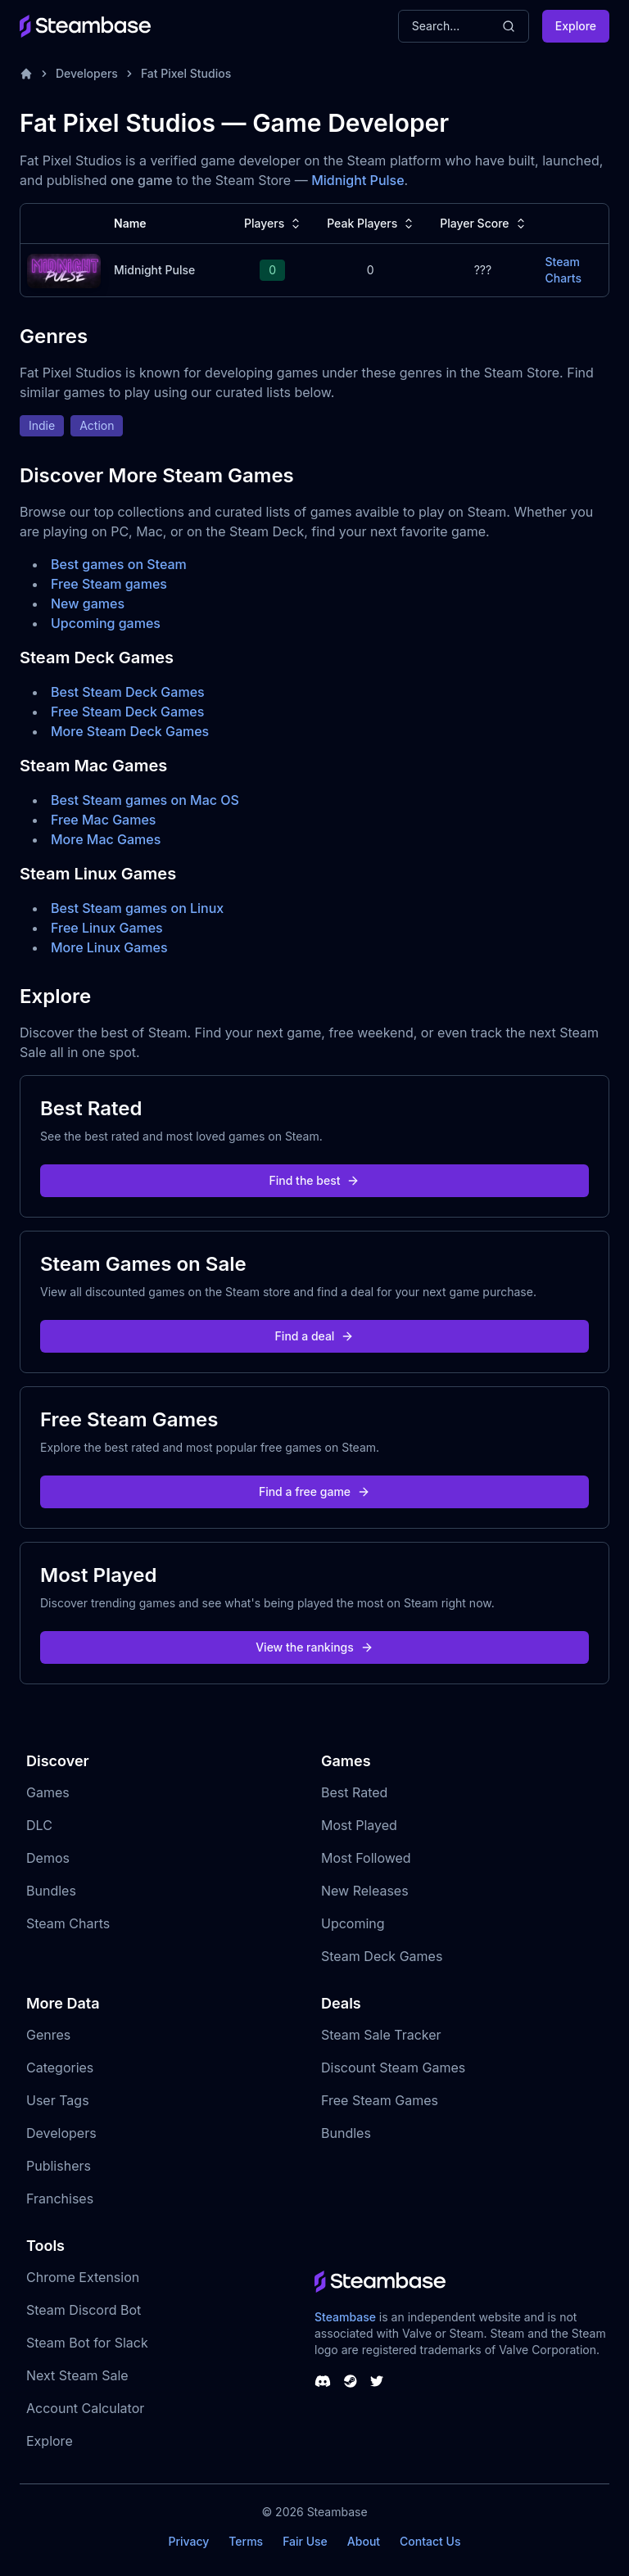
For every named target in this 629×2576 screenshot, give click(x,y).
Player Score (484, 223)
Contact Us (430, 2541)
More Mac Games (106, 839)
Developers (87, 73)
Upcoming (353, 1923)
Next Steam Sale (77, 2375)
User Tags (57, 2100)
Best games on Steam (119, 564)
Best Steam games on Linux (137, 908)
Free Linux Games (107, 928)
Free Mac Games (103, 819)
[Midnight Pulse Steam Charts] (64, 269)
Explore (575, 26)
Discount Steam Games (393, 2067)
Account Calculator (85, 2408)
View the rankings (314, 1647)
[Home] (26, 73)
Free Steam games (109, 584)
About (363, 2541)
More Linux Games (109, 947)
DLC (39, 1825)
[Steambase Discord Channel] (322, 2381)
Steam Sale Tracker (381, 2035)
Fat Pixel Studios (186, 73)
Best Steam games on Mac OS (145, 800)
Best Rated (354, 1792)
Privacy (188, 2541)
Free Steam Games (379, 2100)
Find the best (314, 1180)
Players (274, 223)
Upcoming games (106, 623)
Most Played (359, 1825)
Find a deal (315, 1336)
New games (87, 603)
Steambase (345, 2317)
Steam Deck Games (381, 1956)
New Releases (365, 1890)
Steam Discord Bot (83, 2310)
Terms (246, 2541)
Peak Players (372, 223)
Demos (48, 1858)
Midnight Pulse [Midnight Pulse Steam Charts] (154, 270)
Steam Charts (68, 1923)
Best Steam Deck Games (128, 692)
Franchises (59, 2198)
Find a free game (314, 1491)
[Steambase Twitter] (376, 2381)
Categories (59, 2067)
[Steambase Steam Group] (350, 2381)
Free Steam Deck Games (127, 711)
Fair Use (305, 2541)
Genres (48, 2035)
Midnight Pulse (357, 180)
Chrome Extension (82, 2277)
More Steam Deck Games (130, 731)
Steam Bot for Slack (87, 2342)
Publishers (58, 2166)
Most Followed (366, 1858)
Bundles (51, 1890)
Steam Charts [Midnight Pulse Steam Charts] (563, 270)
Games (48, 1792)
